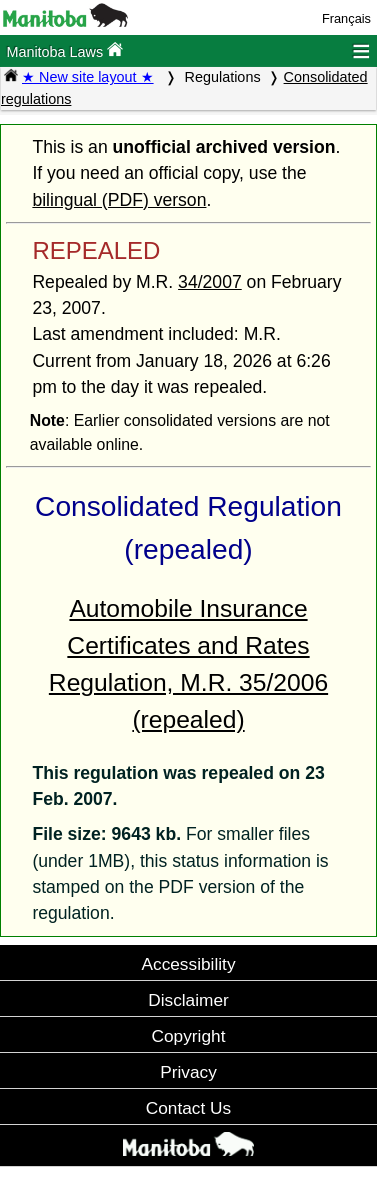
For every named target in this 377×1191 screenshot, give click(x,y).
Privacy (188, 1072)
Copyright (189, 1036)
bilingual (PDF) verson (119, 200)
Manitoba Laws (64, 50)
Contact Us (188, 1108)
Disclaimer (188, 1000)
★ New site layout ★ (88, 77)
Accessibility (188, 964)
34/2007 (210, 282)
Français (346, 18)
